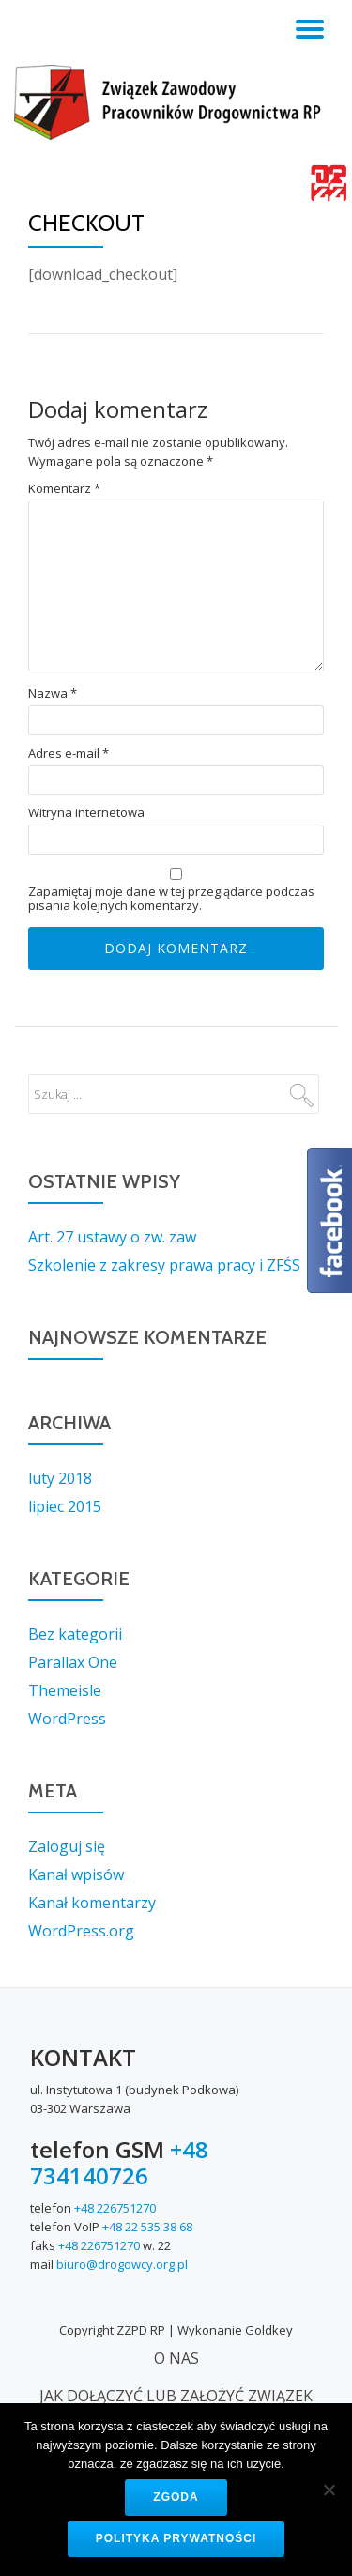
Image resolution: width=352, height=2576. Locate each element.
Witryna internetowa (86, 813)
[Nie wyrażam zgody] (328, 2489)
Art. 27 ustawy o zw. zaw (112, 1236)
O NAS (176, 2358)
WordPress (67, 1718)
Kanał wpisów (76, 1874)
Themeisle (64, 1690)
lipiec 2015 (64, 1506)
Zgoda (175, 2497)
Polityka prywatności (176, 2538)
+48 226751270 (115, 2207)
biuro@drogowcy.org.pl (122, 2264)
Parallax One (72, 1662)
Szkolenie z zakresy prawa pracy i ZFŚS (164, 1265)
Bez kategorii (75, 1634)
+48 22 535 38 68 (147, 2226)
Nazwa (52, 693)
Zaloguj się (66, 1846)
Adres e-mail (68, 754)
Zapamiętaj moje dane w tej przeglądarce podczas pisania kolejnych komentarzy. (171, 899)
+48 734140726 (119, 2162)
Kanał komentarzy (92, 1902)
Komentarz (64, 489)
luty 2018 (60, 1478)
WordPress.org (81, 1930)
